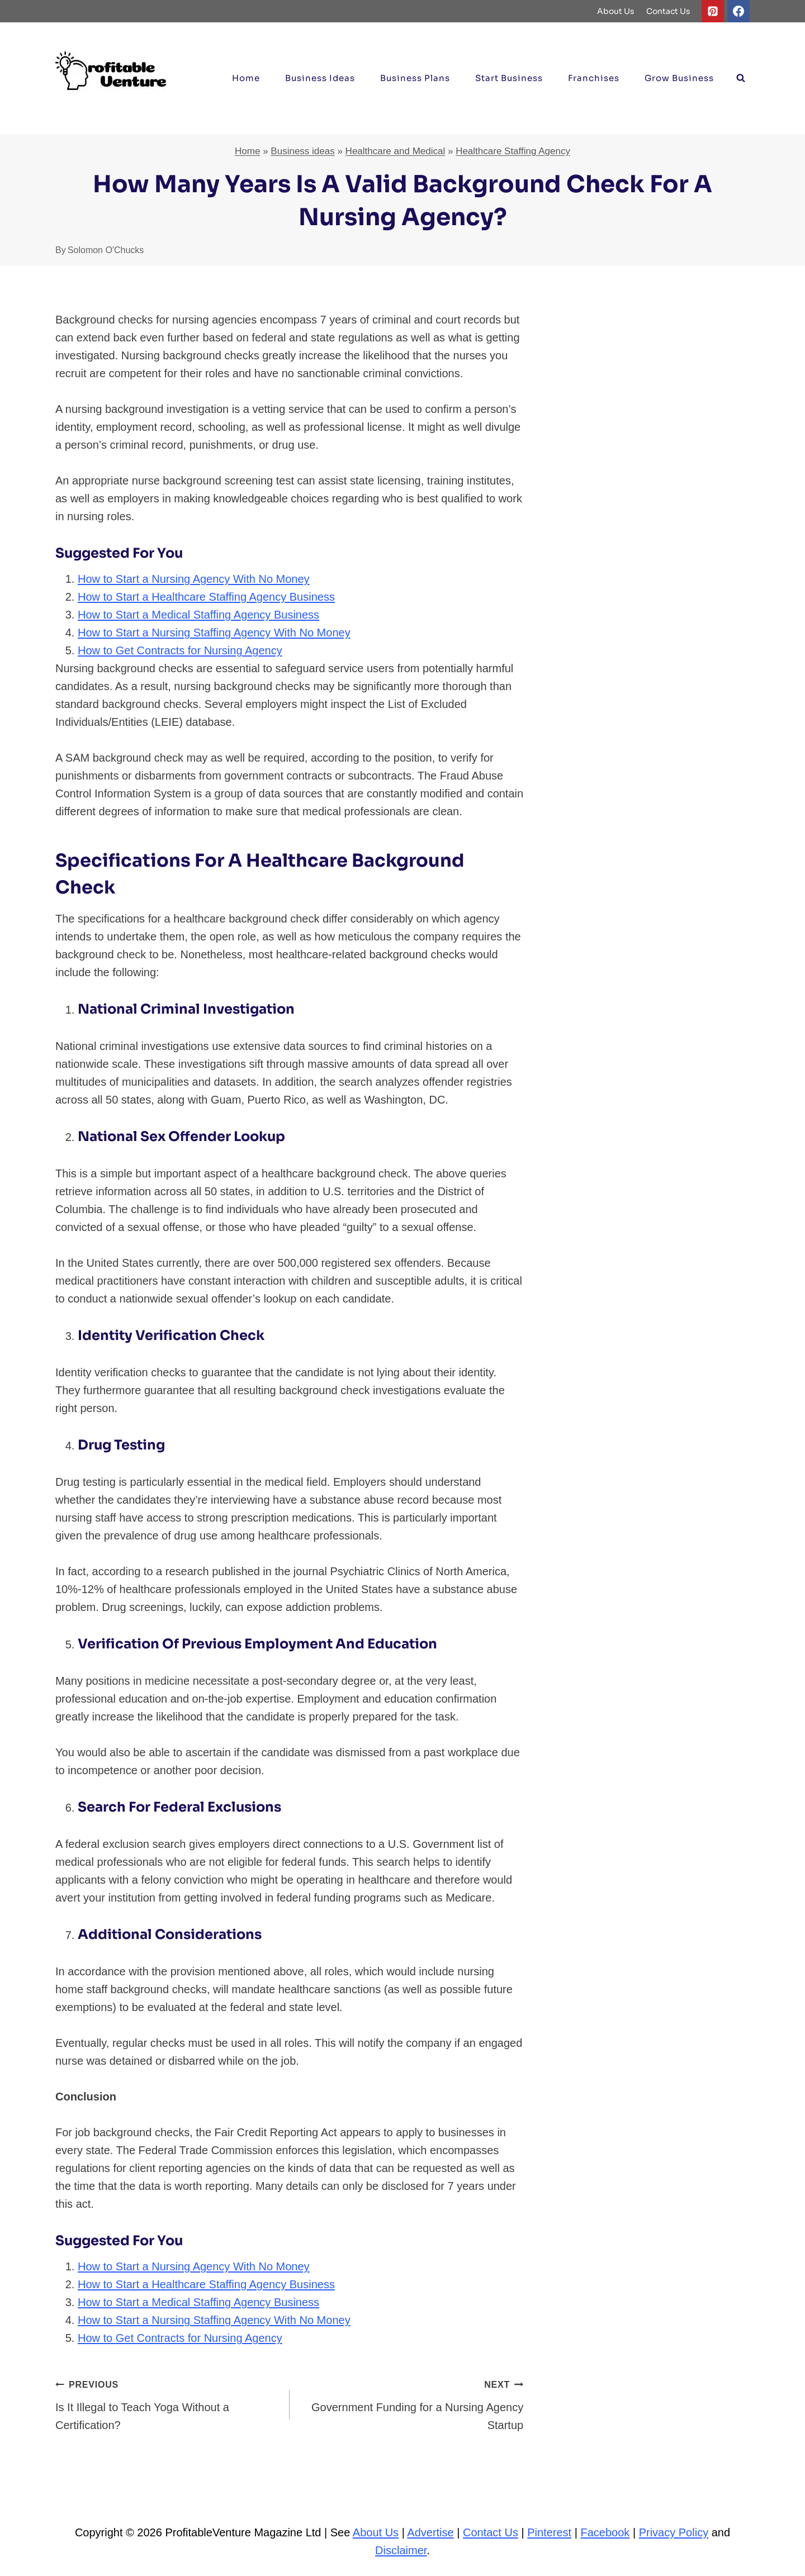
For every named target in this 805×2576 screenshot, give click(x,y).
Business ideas (320, 78)
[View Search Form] (741, 78)
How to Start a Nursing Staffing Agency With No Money (214, 632)
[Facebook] (738, 11)
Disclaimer (401, 2550)
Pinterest (549, 2532)
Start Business (509, 78)
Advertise (430, 2532)
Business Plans (415, 78)
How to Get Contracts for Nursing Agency (180, 650)
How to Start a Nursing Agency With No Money (194, 579)
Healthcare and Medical (395, 151)
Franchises (593, 78)
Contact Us (668, 11)
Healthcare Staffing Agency (513, 151)
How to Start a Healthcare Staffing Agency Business (206, 597)
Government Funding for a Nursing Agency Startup (412, 2403)
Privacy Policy (673, 2532)
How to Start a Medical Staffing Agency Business (198, 615)
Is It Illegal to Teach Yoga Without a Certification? (166, 2403)
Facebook (605, 2532)
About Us (615, 11)
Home (246, 78)
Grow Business (679, 78)
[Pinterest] (713, 11)
